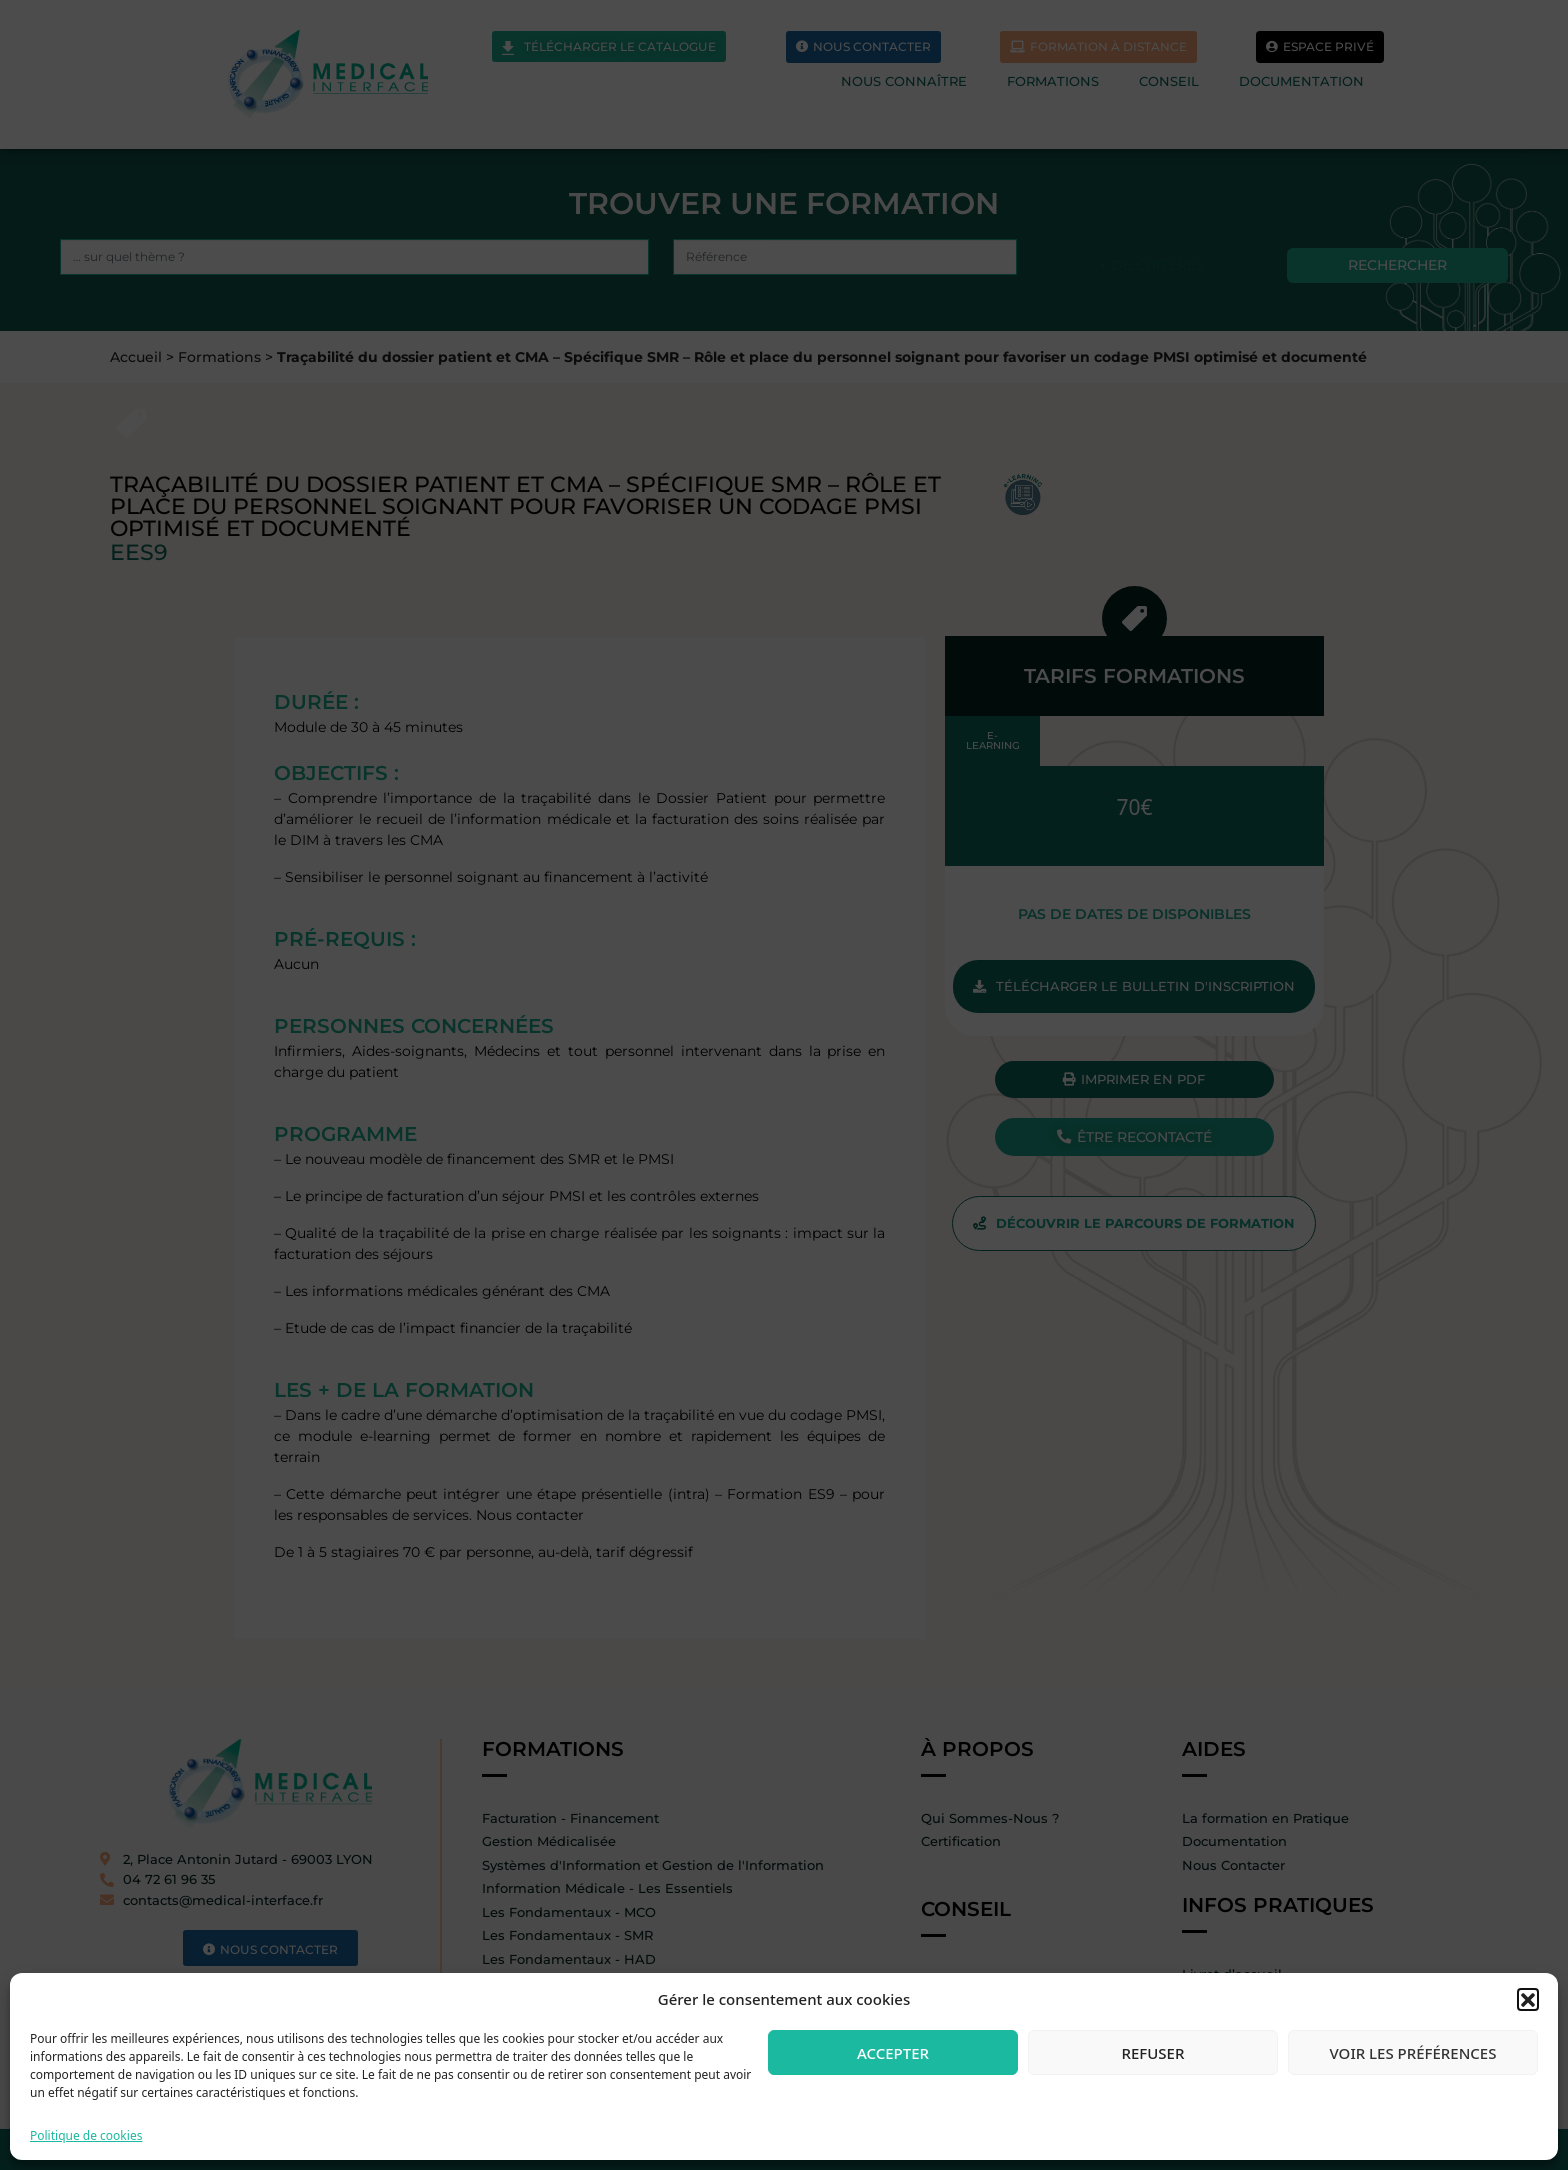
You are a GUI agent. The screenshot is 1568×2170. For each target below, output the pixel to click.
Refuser (1153, 2053)
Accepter (893, 2053)
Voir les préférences (1413, 2053)
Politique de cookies (86, 2135)
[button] (1528, 1999)
